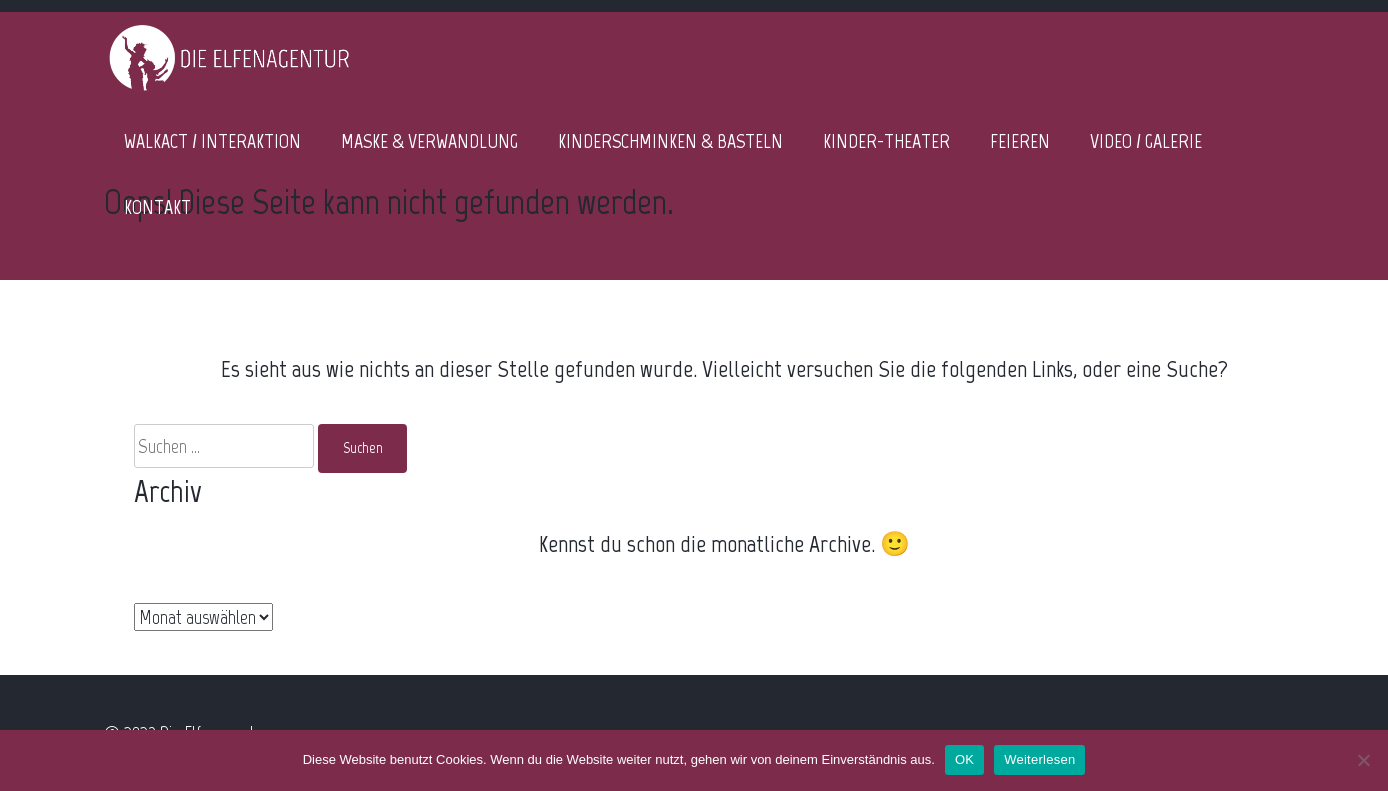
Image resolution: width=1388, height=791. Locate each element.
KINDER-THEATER (886, 141)
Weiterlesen (1039, 759)
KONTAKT (157, 207)
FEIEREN (1020, 141)
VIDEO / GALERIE (1146, 141)
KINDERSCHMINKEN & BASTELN (670, 141)
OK (964, 759)
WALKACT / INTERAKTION (212, 141)
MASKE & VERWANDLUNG (429, 141)
